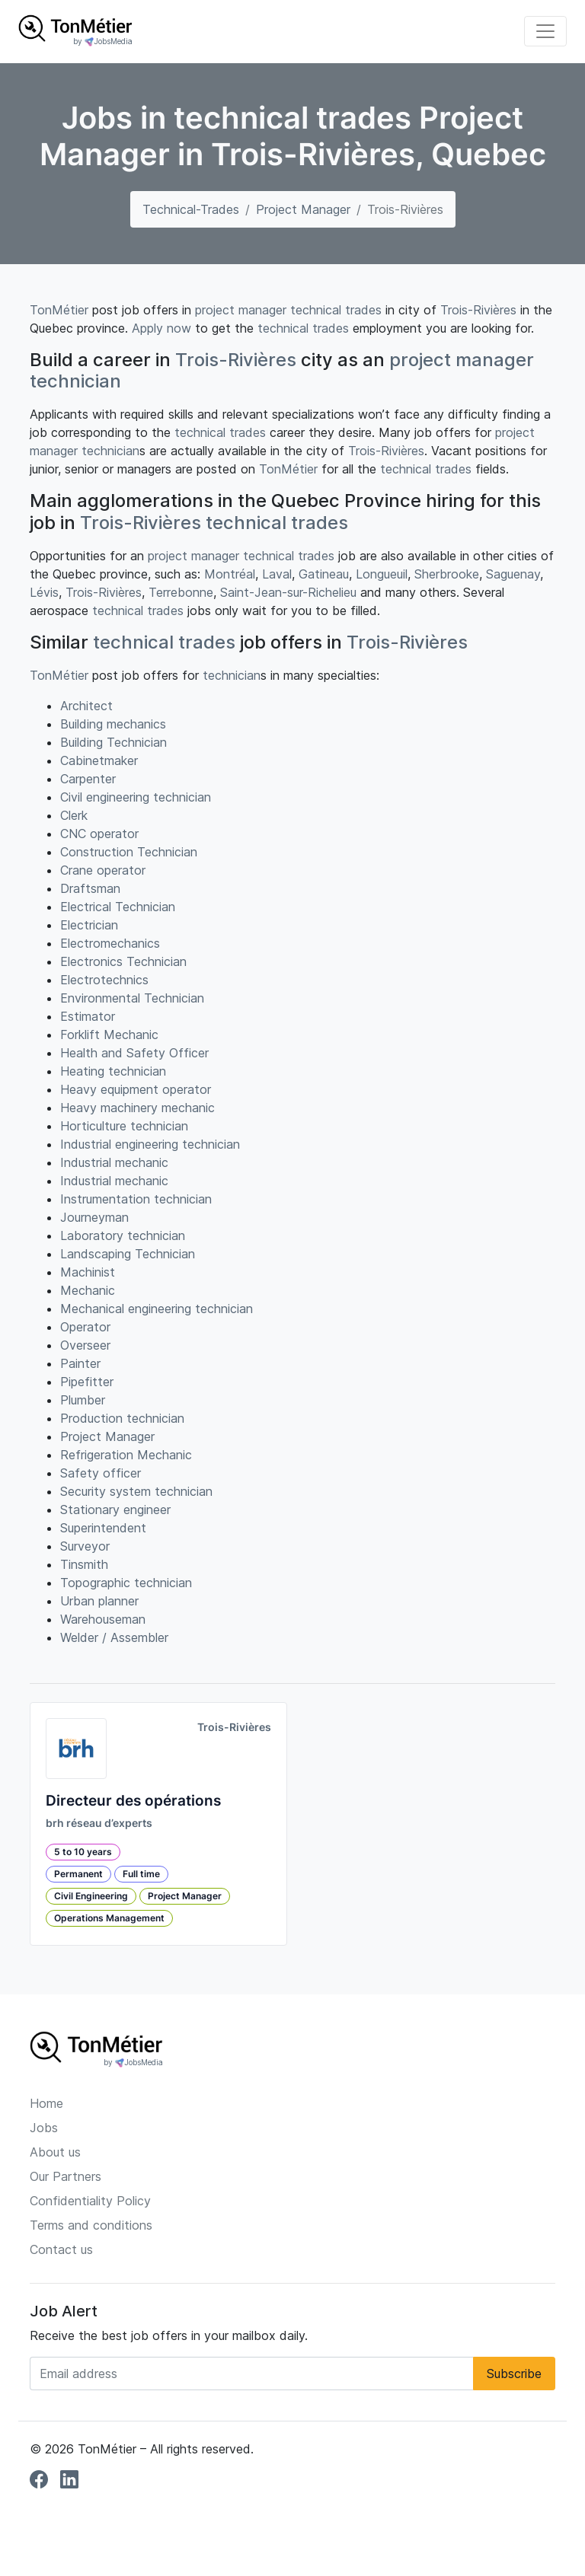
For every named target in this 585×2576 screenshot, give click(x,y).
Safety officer (100, 1473)
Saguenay (513, 574)
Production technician (122, 1418)
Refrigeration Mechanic (126, 1454)
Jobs (44, 2127)
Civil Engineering (91, 1896)
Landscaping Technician (127, 1253)
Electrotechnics (104, 979)
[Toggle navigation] (545, 31)
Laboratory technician (122, 1235)
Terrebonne (181, 592)
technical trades (336, 309)
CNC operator (99, 833)
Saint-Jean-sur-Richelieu (288, 592)
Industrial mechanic (114, 1162)
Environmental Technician (132, 998)
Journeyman (94, 1217)
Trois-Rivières (478, 309)
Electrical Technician (117, 906)
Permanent (78, 1873)
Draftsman (90, 888)
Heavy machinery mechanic (137, 1107)
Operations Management (109, 1918)
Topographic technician (126, 1582)
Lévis (44, 592)
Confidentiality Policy (90, 2200)
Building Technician (113, 742)
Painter (80, 1363)
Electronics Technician (123, 961)
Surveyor (85, 1546)
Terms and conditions (91, 2225)
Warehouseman (102, 1619)
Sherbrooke (446, 574)
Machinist (87, 1272)
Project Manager (303, 209)
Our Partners (65, 2176)
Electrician (89, 925)
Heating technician (113, 1071)
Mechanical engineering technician (156, 1308)
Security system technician (136, 1491)
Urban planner (99, 1600)
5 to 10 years (83, 1851)
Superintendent (103, 1527)
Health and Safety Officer (134, 1052)
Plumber (82, 1400)
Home (46, 2103)
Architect (86, 705)
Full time (141, 1873)
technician (75, 381)
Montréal (229, 574)
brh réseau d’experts (99, 1823)
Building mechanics (113, 724)
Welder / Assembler (114, 1637)
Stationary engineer (115, 1509)
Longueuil (382, 574)
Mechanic (87, 1290)
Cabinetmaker (99, 760)
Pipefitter (86, 1381)
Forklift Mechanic (109, 1034)
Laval (277, 574)
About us (55, 2152)
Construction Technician (128, 851)
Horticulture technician (124, 1125)
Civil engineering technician (135, 797)
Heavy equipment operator (135, 1089)
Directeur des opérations (133, 1800)
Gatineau (324, 574)
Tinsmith (84, 1564)
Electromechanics (110, 943)
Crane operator (102, 870)
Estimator (87, 1016)
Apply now (161, 328)
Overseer (85, 1345)
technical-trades (190, 209)
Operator (85, 1326)
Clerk (74, 815)
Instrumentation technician (136, 1199)
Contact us (61, 2249)
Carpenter (88, 778)
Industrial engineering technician (150, 1144)
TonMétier (59, 309)
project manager (240, 309)
